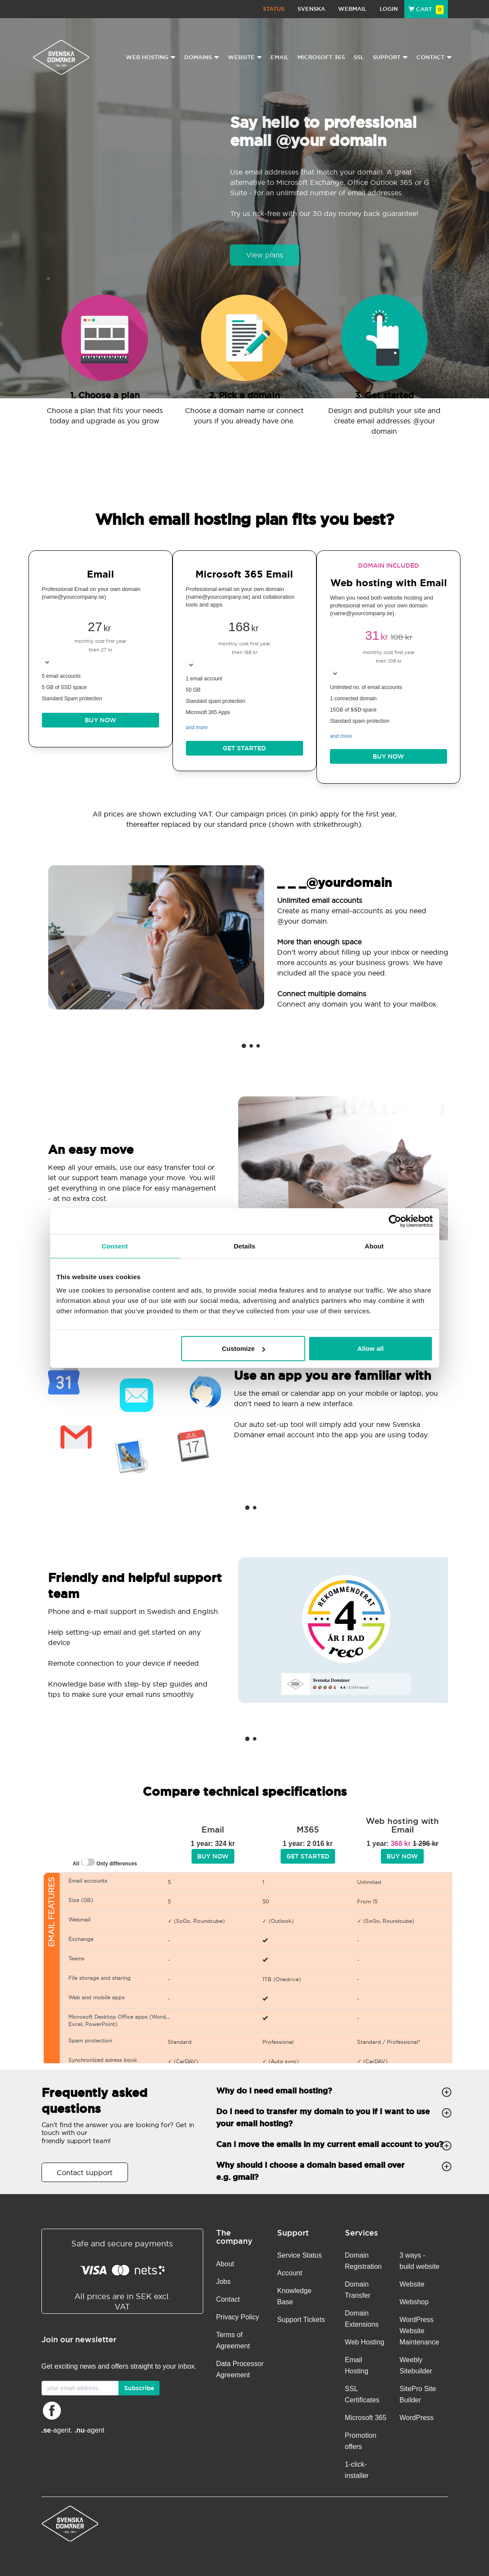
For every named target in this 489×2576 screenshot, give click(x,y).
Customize (243, 1348)
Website (412, 2284)
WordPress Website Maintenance (419, 2331)
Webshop (414, 2302)
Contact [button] (434, 57)
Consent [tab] (115, 1245)
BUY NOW (100, 720)
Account (289, 2273)
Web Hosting (364, 2342)
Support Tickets (301, 2319)
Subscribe (139, 2388)
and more (197, 727)
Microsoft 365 (321, 57)
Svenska (311, 9)
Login (389, 9)
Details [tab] (245, 1245)
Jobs (223, 2281)
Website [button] (245, 57)
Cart (426, 9)
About (225, 2264)
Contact (228, 2299)
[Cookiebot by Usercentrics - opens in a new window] (395, 1220)
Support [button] (390, 57)
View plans (264, 255)
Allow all (371, 1348)
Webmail (352, 9)
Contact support (84, 2172)
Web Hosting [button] (151, 57)
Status (273, 9)
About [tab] (374, 1245)
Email (280, 57)
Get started (244, 748)
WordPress (417, 2417)
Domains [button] (201, 57)
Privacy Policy (237, 2317)
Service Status (299, 2255)
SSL (359, 57)
